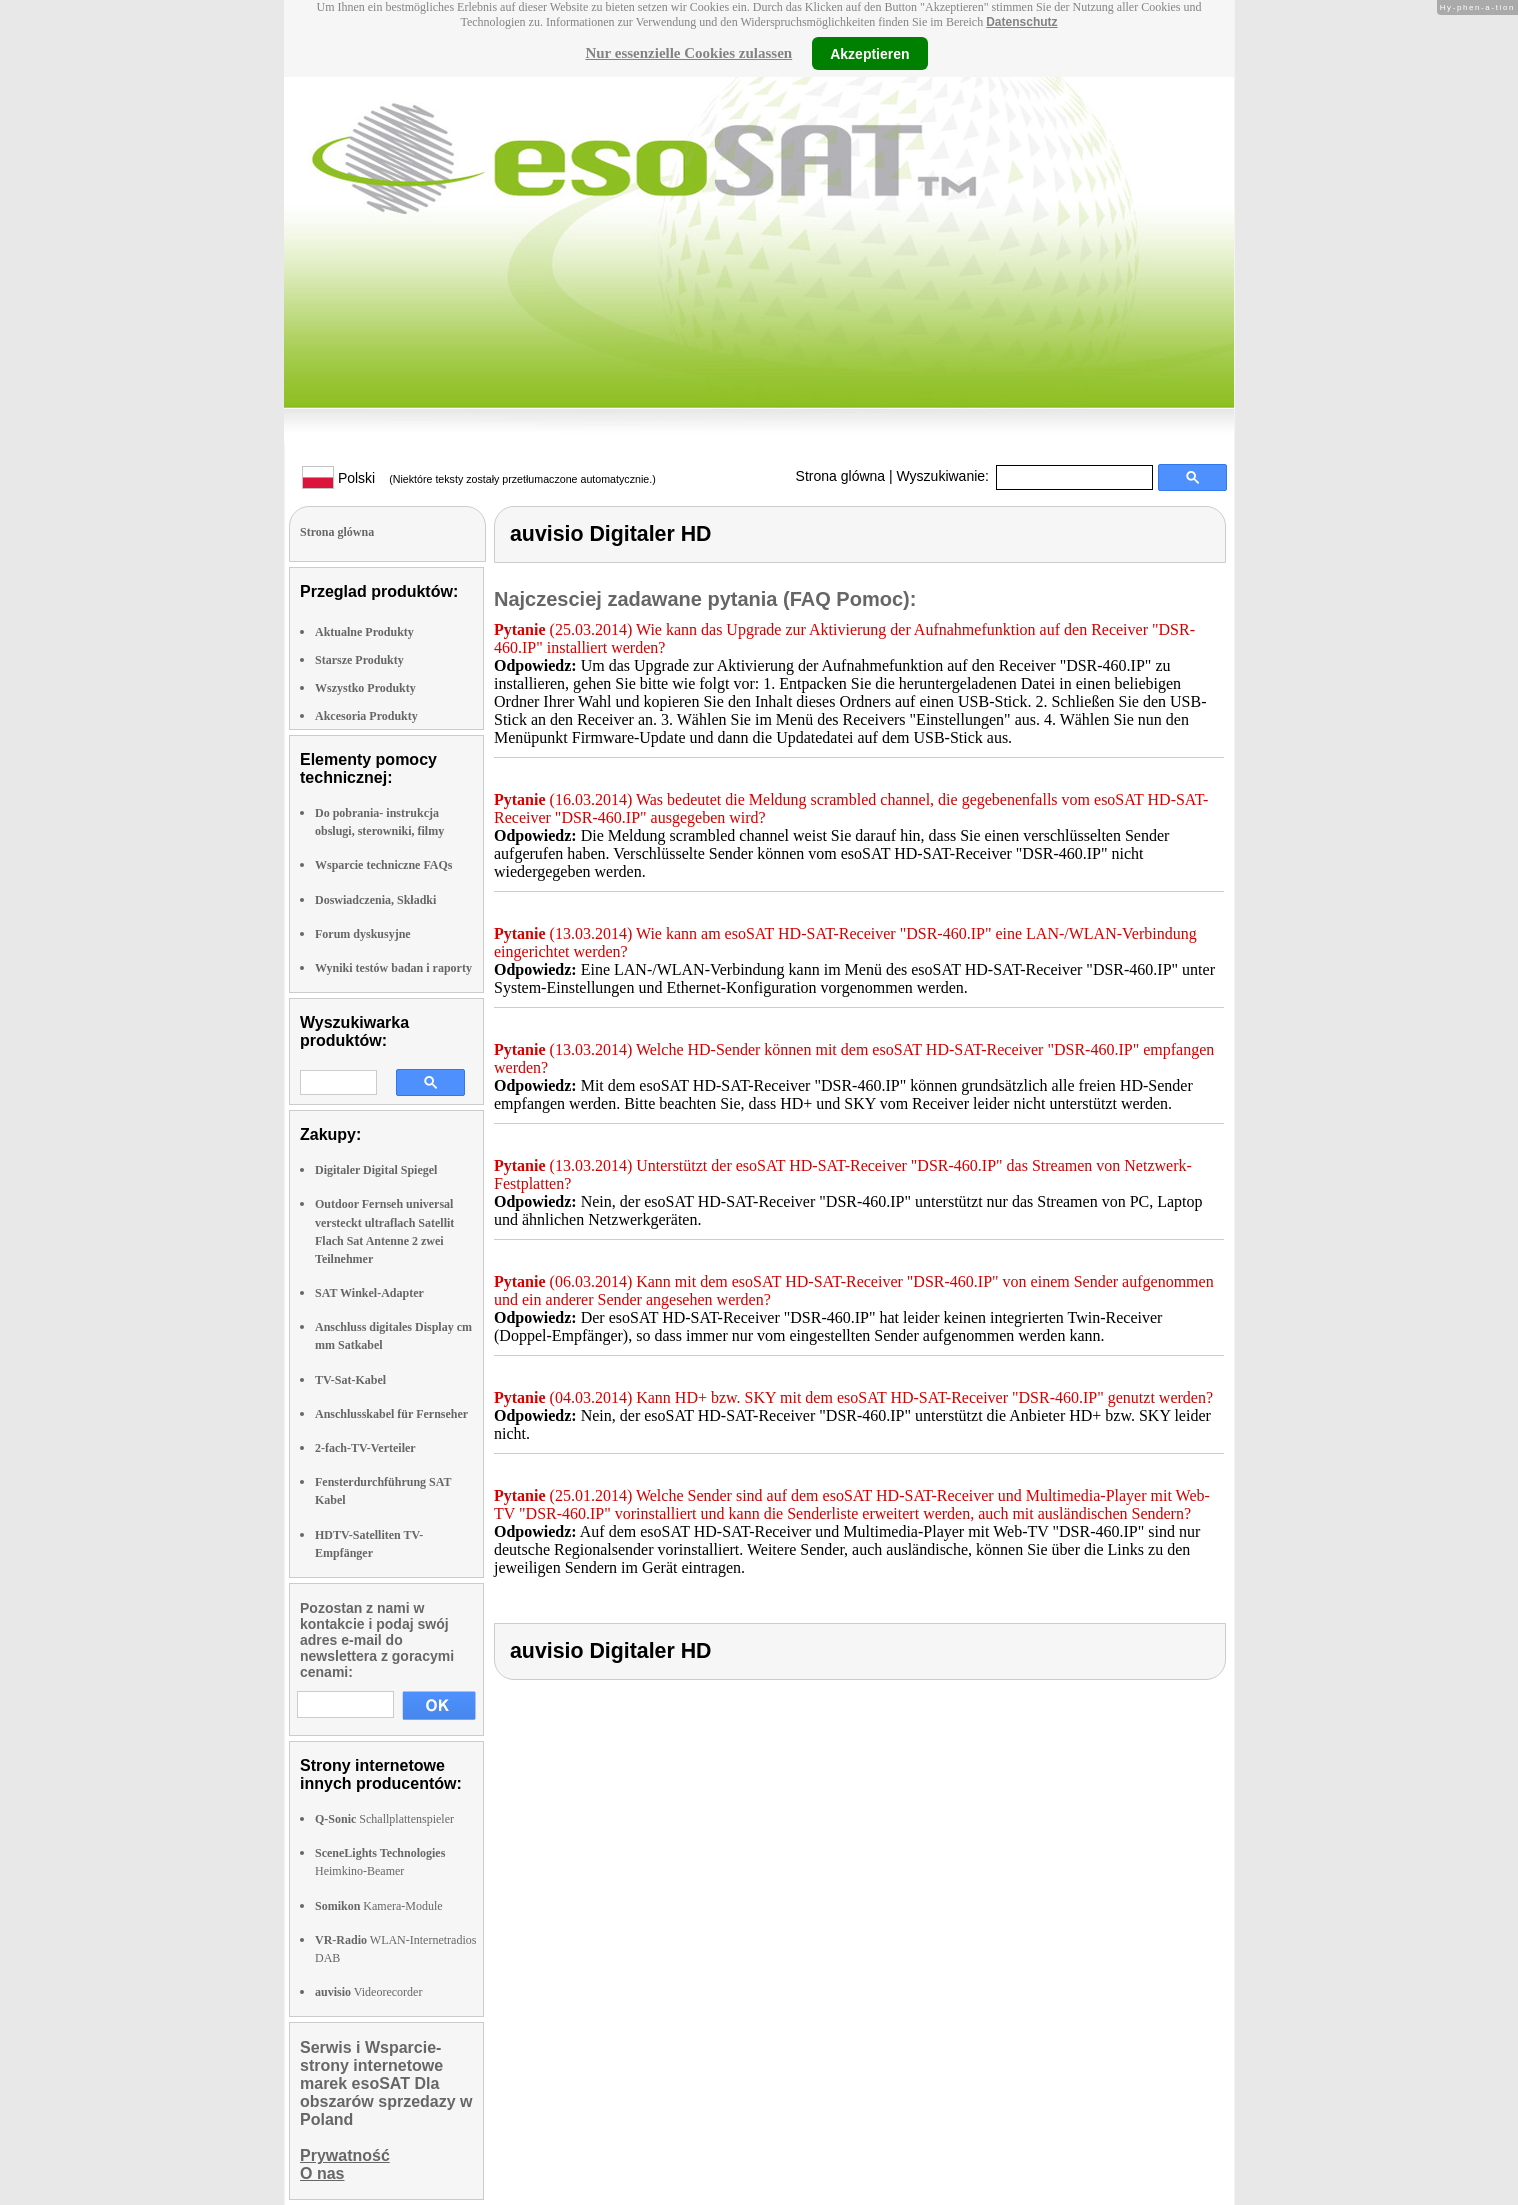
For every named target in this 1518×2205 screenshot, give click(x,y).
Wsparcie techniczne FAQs (384, 865)
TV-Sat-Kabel (350, 1380)
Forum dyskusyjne (363, 934)
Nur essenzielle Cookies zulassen (688, 53)
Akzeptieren (869, 53)
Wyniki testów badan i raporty (393, 968)
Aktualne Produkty (364, 632)
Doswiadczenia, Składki (375, 900)
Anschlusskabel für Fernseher (391, 1414)
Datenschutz (1021, 22)
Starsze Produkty (359, 660)
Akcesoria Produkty (366, 716)
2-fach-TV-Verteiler (365, 1448)
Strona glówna (841, 476)
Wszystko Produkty (365, 688)
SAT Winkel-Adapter (369, 1293)
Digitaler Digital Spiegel (376, 1170)
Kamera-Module (379, 1906)
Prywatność (345, 2155)
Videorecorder (368, 1992)
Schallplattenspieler (384, 1819)
